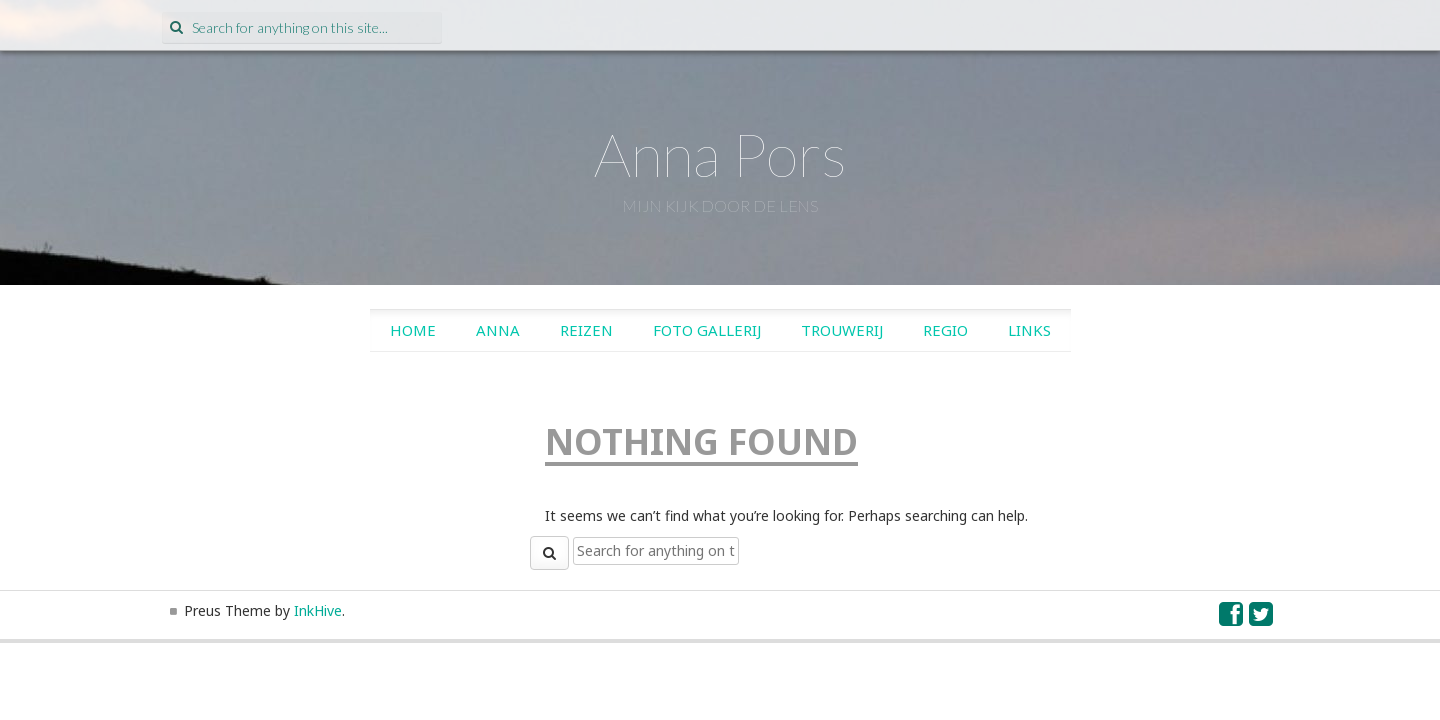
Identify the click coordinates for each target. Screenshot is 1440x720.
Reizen (586, 330)
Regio (945, 330)
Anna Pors (720, 154)
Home (413, 330)
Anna (498, 330)
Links (1029, 330)
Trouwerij (842, 330)
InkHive (318, 610)
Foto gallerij (707, 330)
